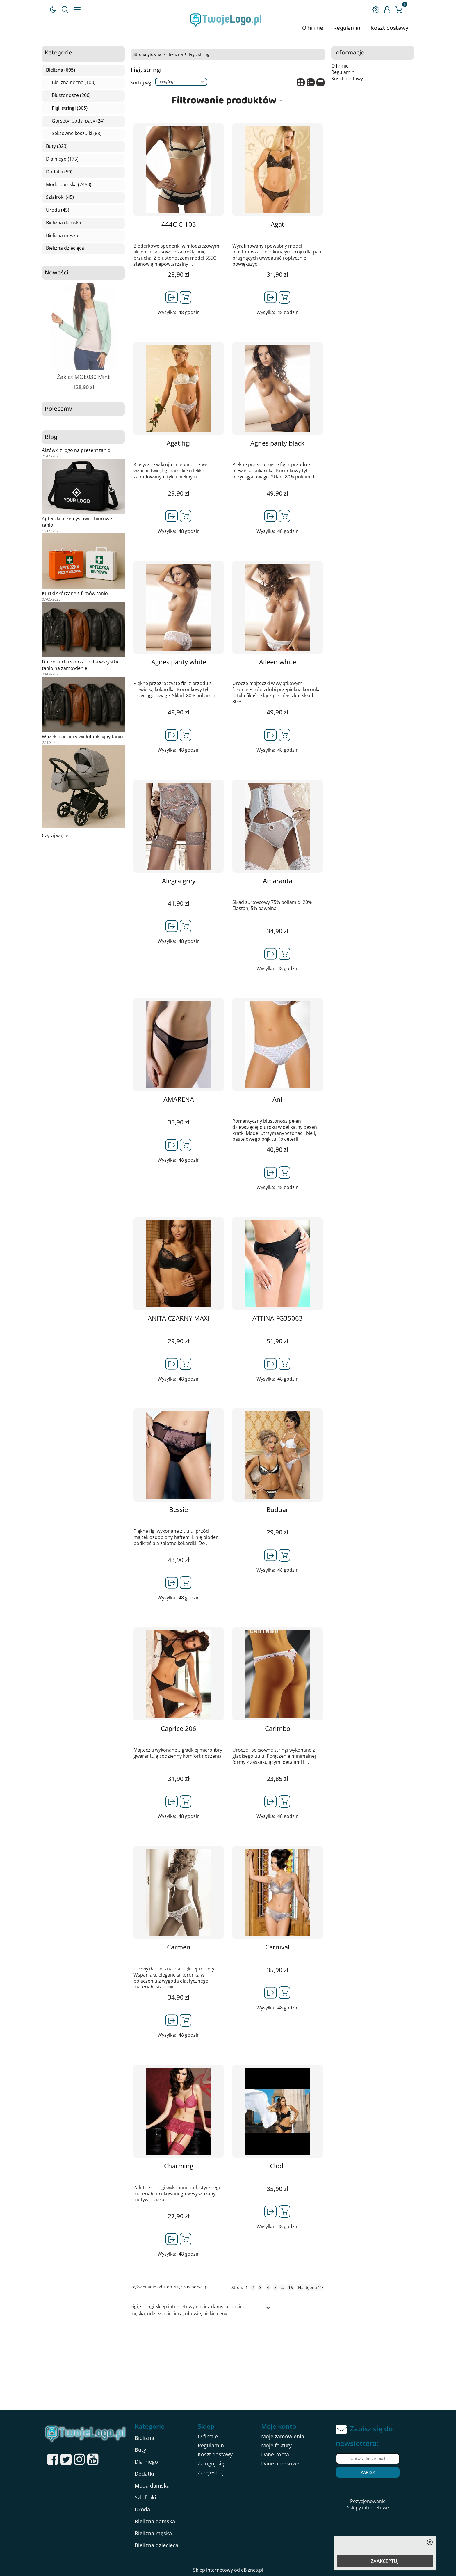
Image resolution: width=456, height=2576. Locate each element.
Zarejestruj (211, 2472)
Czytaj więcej (56, 835)
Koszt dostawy (389, 28)
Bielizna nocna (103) (73, 82)
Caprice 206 (178, 1728)
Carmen (178, 1946)
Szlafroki (145, 2497)
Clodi (277, 2165)
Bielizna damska (63, 223)
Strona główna (147, 54)
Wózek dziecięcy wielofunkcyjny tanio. (83, 736)
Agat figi (179, 443)
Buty (140, 2449)
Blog (51, 437)
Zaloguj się (211, 2463)
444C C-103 (178, 224)
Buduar (277, 1509)
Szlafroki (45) (60, 197)
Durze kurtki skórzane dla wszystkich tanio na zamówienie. (82, 665)
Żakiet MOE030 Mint (83, 377)
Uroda (142, 2509)
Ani (277, 1099)
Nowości (56, 273)
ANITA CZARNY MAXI (178, 1318)
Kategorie (58, 53)
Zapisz (368, 2472)
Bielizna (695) (60, 70)
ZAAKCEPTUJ (385, 2561)
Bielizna (175, 54)
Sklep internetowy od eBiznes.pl (228, 2570)
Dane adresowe (280, 2463)
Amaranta (277, 880)
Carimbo (277, 1728)
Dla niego (146, 2461)
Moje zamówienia (282, 2436)
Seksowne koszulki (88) (76, 133)
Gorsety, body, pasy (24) (78, 121)
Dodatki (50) (59, 172)
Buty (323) (57, 146)
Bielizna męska (62, 235)
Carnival (277, 1946)
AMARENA (178, 1099)
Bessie (178, 1509)
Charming (178, 2165)
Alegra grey (178, 880)
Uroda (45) (57, 210)
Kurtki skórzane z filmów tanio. (75, 593)
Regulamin (346, 28)
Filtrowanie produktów (223, 100)
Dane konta (275, 2454)
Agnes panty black (277, 443)
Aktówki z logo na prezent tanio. (77, 450)
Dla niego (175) (62, 159)
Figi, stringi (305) (70, 108)
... (282, 2287)
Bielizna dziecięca (65, 248)
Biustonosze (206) (71, 95)
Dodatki (144, 2473)
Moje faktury (276, 2445)
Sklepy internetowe (368, 2507)
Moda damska (152, 2485)
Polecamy (58, 409)
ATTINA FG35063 (277, 1318)
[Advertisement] (228, 2366)
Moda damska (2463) (68, 184)
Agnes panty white (178, 661)
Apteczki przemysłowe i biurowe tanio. (77, 521)
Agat (277, 224)
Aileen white (277, 661)
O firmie (312, 28)
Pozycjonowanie (368, 2501)
